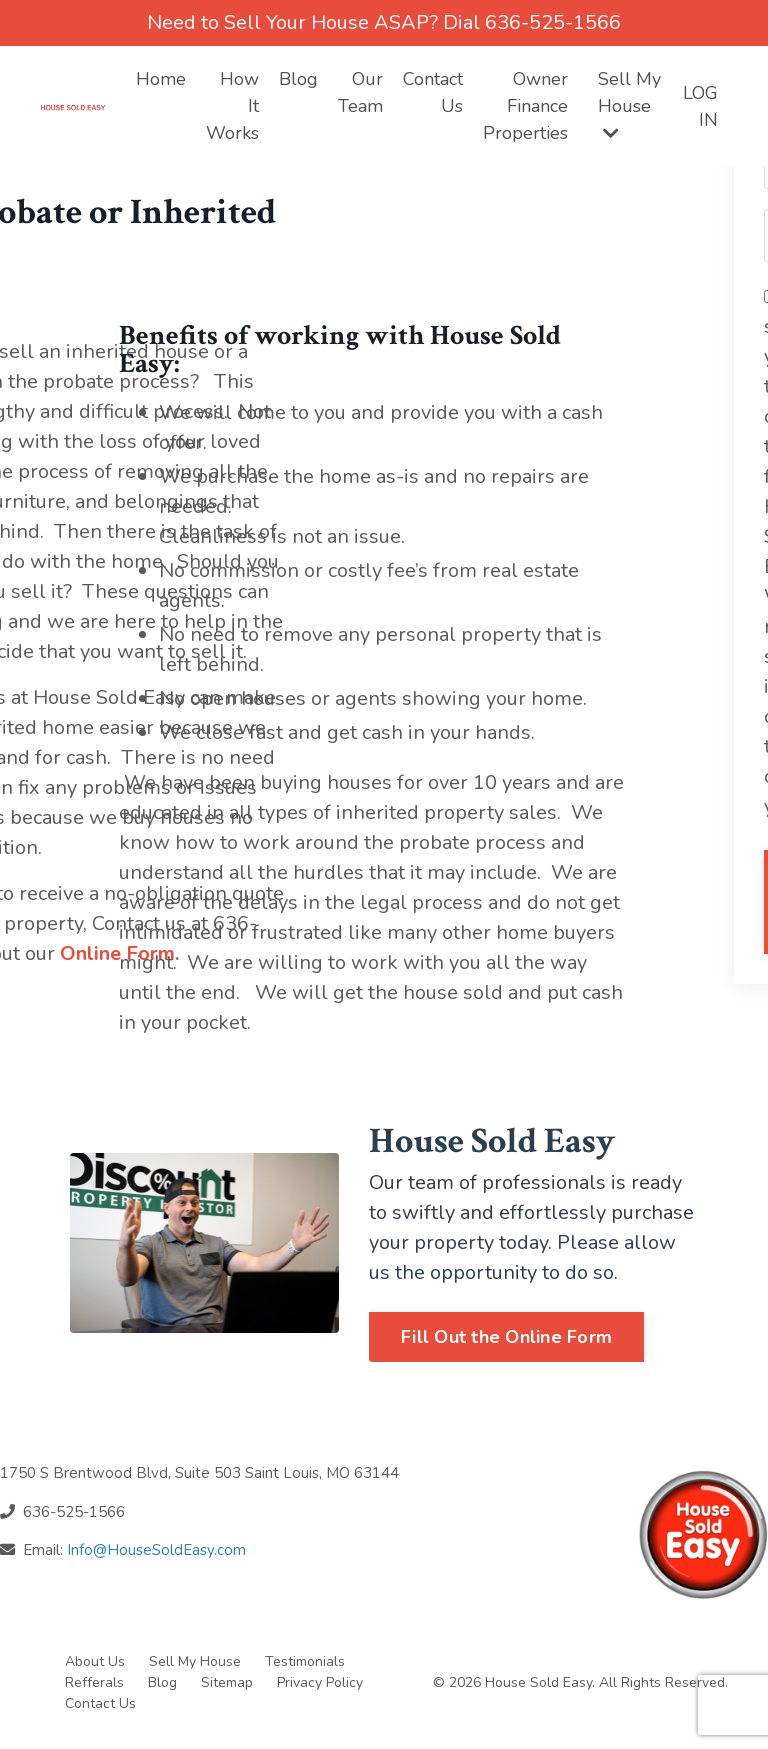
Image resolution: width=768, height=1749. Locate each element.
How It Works (232, 106)
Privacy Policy (320, 1682)
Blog (298, 79)
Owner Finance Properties (525, 106)
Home (161, 79)
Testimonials (305, 1661)
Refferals (94, 1682)
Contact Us (433, 92)
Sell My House (629, 104)
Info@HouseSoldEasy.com (156, 1550)
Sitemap (229, 1682)
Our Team (360, 92)
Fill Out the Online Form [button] (506, 1337)
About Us (95, 1661)
